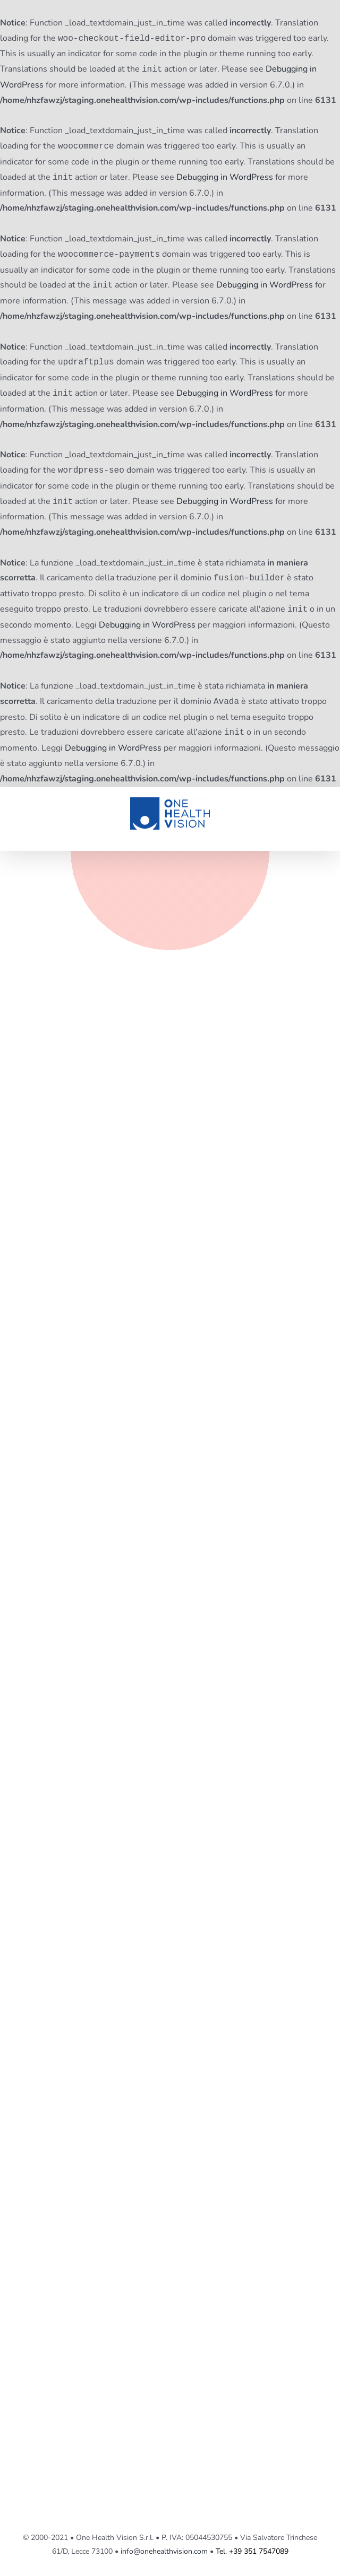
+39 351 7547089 (258, 2551)
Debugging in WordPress (224, 178)
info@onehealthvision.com (164, 2551)
